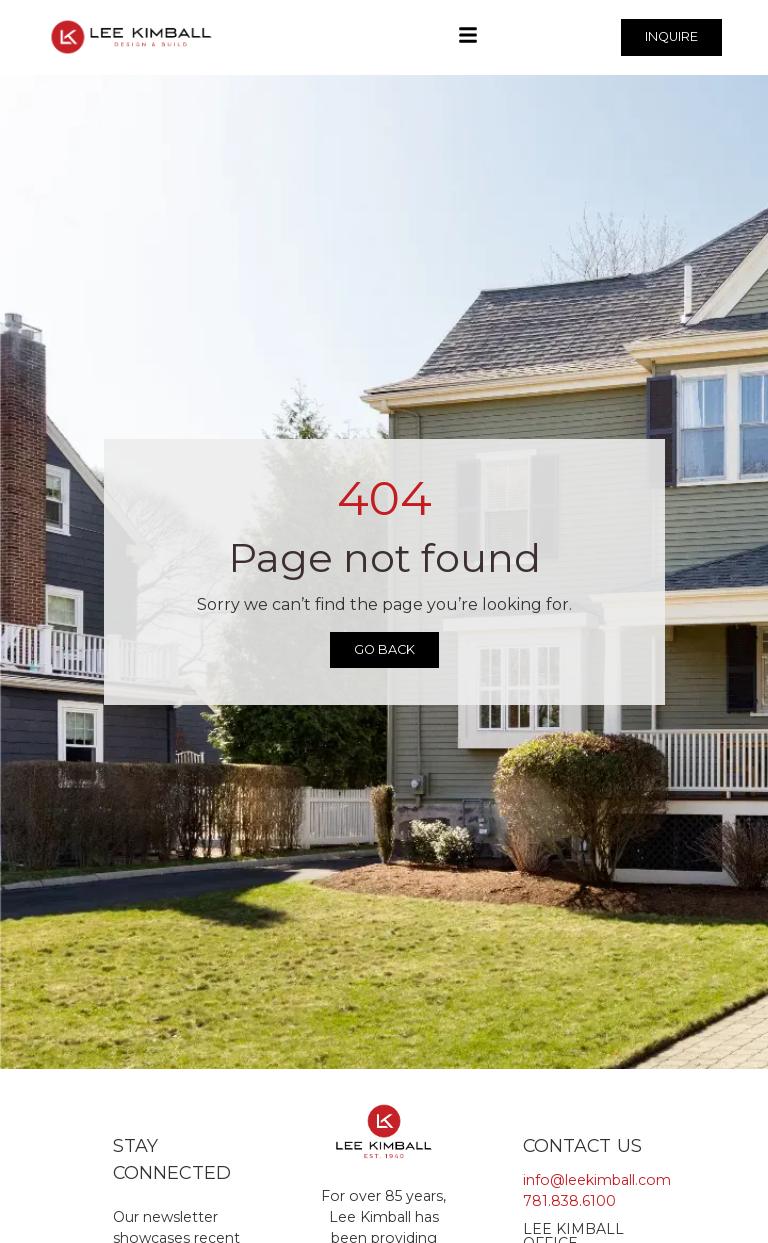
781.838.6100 (569, 1201)
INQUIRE (671, 36)
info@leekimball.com (597, 1180)
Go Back (384, 649)
